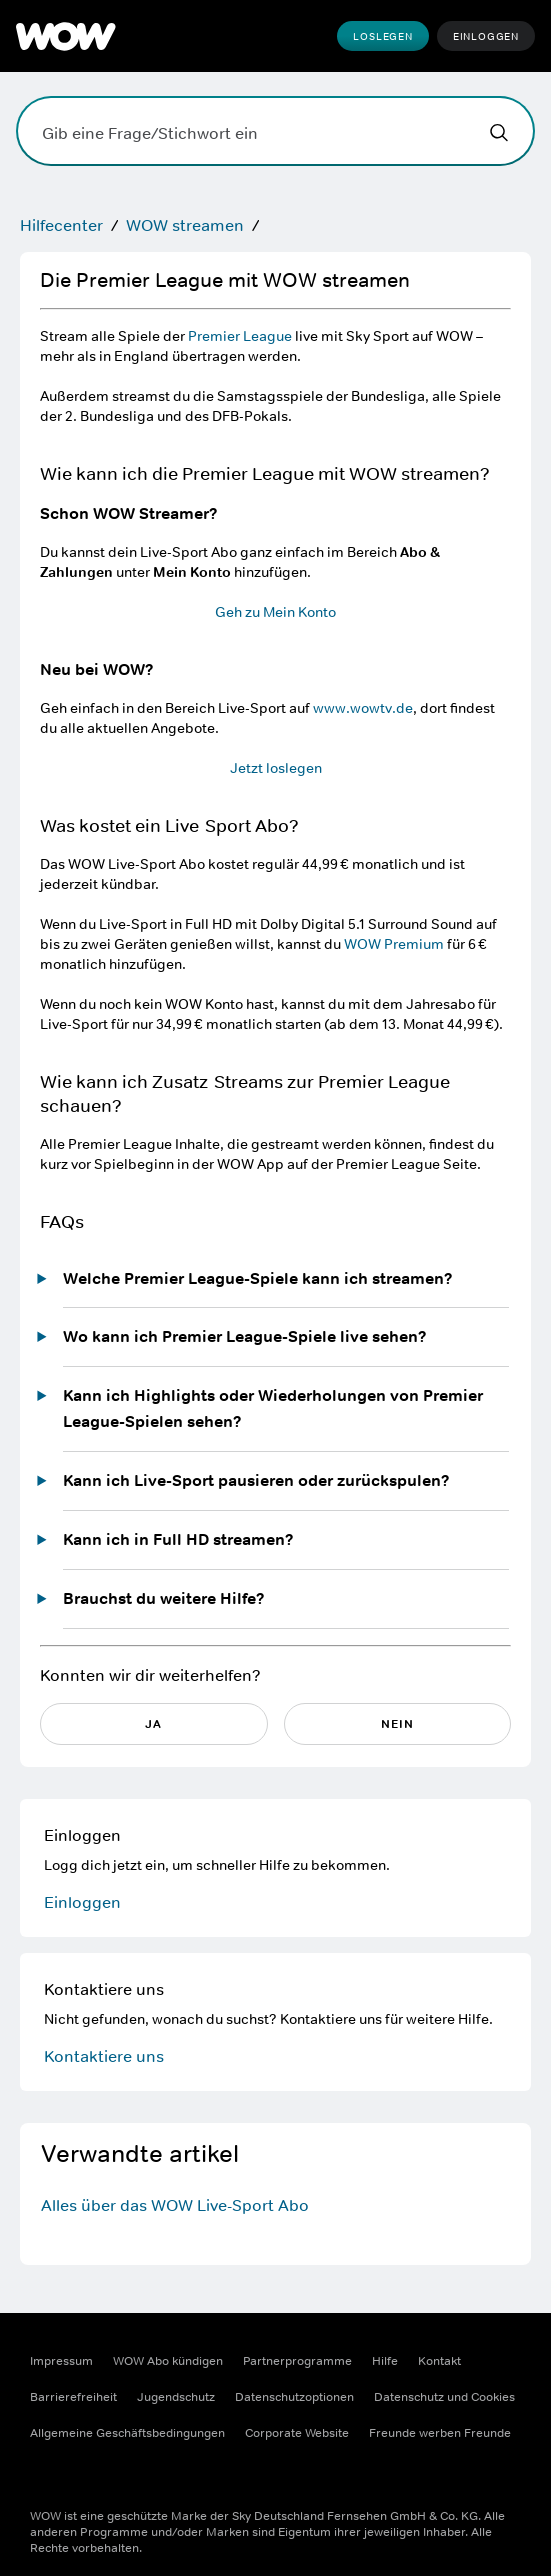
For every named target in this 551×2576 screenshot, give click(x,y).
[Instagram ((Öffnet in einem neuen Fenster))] (98, 2477)
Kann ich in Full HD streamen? (178, 1539)
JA (153, 1724)
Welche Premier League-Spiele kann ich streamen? (258, 1278)
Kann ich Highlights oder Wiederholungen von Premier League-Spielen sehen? (273, 1408)
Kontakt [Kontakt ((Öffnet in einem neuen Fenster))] (439, 2361)
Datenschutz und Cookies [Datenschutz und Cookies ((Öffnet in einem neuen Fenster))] (444, 2397)
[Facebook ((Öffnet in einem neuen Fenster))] (46, 2477)
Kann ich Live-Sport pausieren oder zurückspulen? (256, 1480)
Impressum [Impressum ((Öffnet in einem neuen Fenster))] (61, 2361)
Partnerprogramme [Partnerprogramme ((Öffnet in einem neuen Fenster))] (297, 2361)
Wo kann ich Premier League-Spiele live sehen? (245, 1336)
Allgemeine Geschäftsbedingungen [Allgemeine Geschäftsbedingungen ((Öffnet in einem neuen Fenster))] (127, 2433)
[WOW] (66, 36)
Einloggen (486, 36)
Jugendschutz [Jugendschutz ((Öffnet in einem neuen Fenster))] (176, 2397)
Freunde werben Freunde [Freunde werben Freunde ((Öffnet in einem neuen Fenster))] (440, 2433)
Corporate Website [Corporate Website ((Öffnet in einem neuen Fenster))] (297, 2433)
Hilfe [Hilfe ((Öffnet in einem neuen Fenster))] (385, 2361)
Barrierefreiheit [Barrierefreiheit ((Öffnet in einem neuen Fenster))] (73, 2397)
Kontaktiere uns (104, 2056)
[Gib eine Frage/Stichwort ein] (275, 131)
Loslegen (382, 36)
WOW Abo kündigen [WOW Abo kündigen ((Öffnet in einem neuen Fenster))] (168, 2361)
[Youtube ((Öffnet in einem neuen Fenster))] (150, 2477)
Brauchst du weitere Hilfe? (164, 1598)
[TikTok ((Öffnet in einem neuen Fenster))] (202, 2477)
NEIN (397, 1724)
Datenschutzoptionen (294, 2397)
